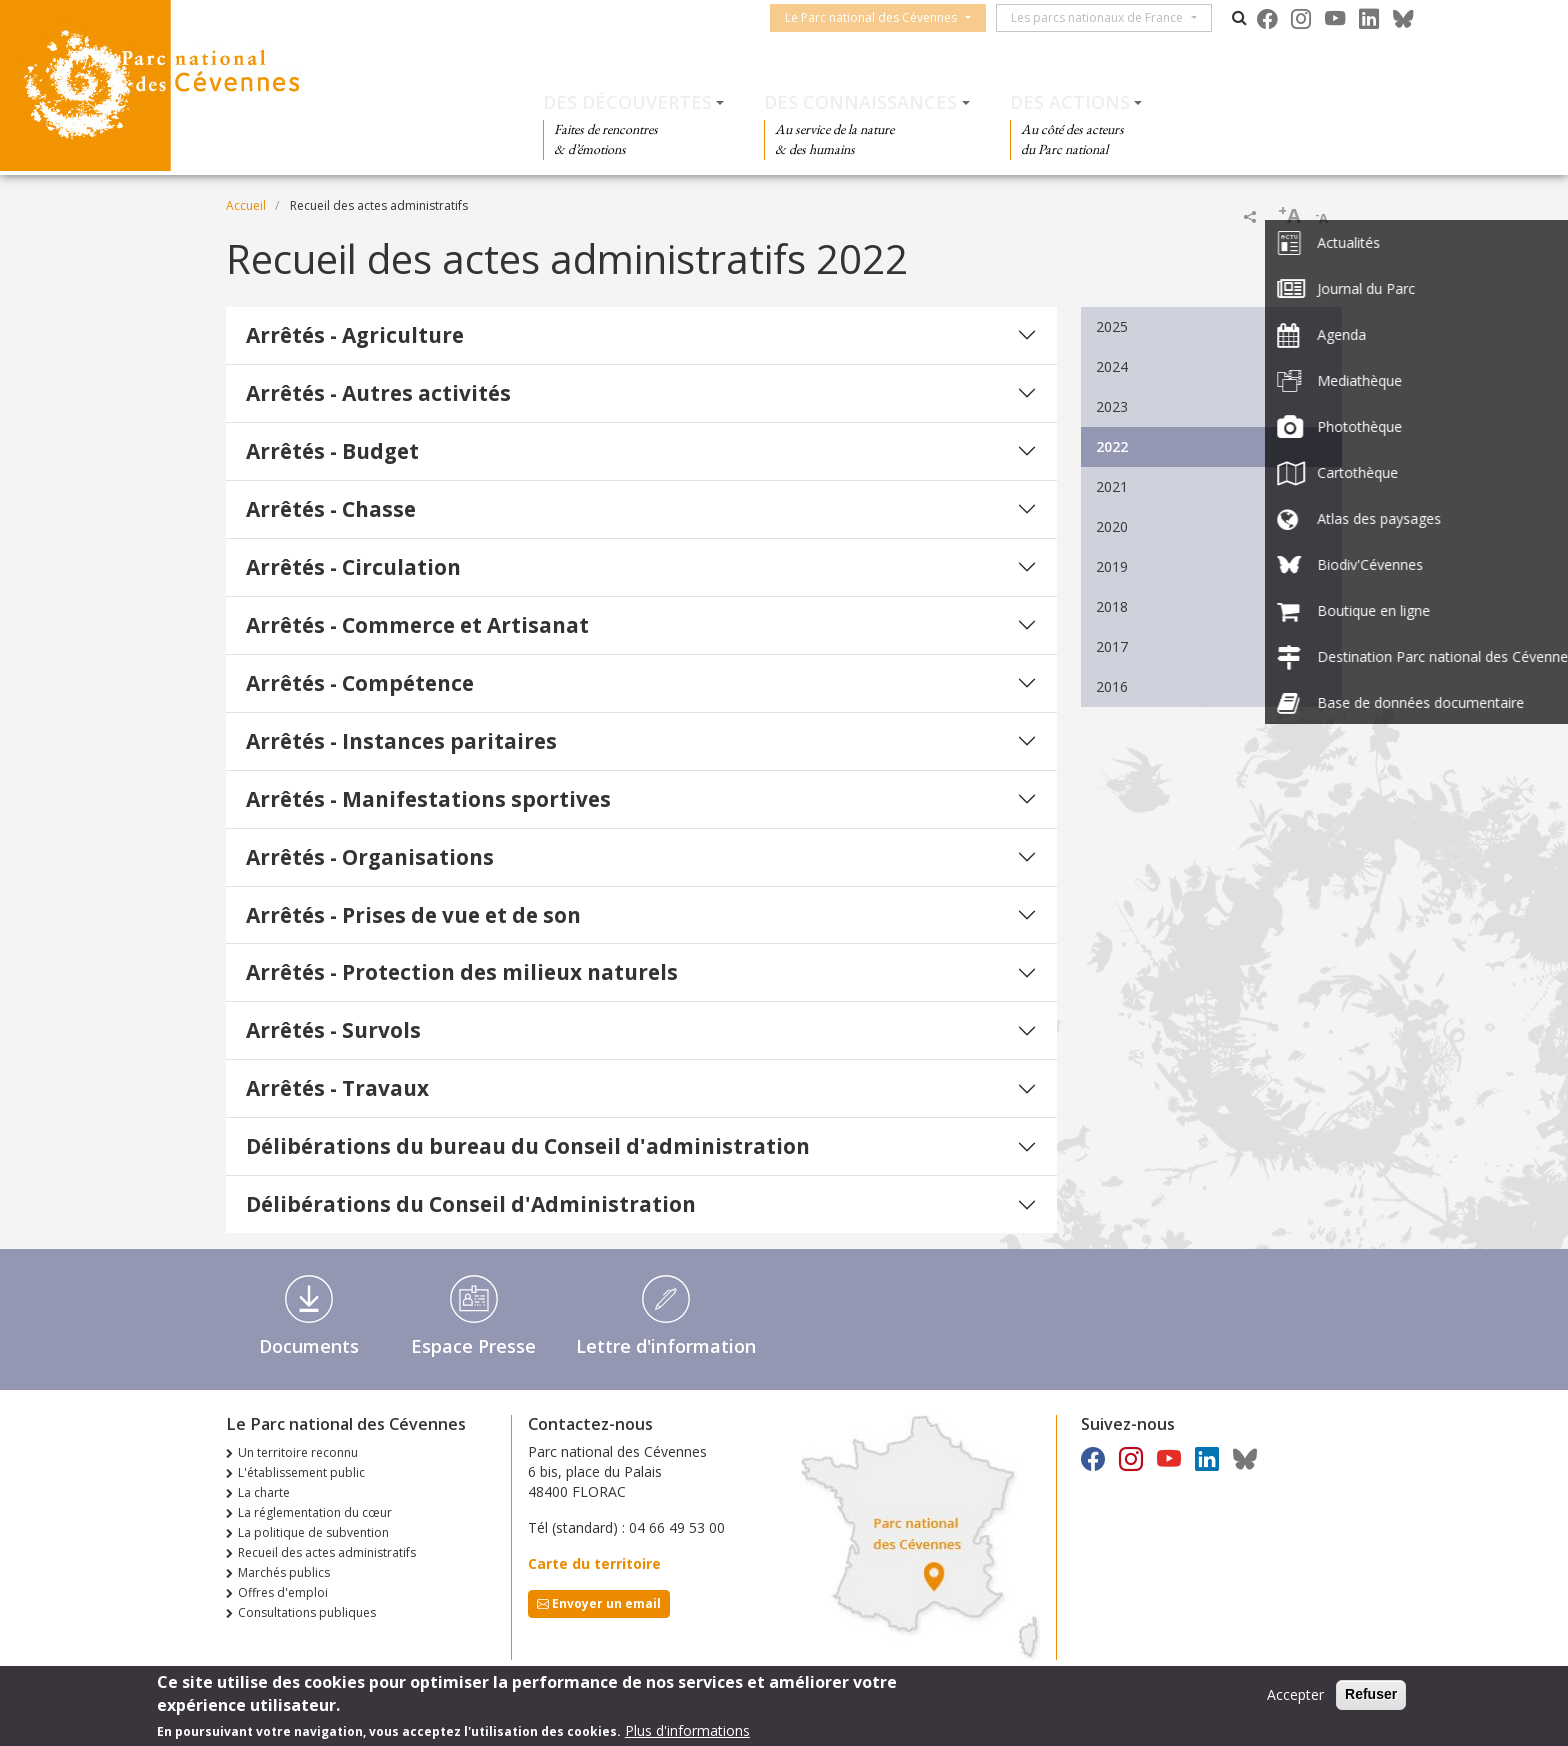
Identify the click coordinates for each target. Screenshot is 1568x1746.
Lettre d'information (666, 1346)
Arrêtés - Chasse (331, 509)
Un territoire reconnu (298, 1452)
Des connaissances (860, 102)
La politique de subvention (313, 1532)
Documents (309, 1346)
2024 (1112, 366)
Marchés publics (284, 1572)
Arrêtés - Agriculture (355, 335)
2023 (1112, 406)
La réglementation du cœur (315, 1512)
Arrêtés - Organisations (370, 857)
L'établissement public (301, 1472)
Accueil (246, 205)
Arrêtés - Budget (332, 451)
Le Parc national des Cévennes (881, 17)
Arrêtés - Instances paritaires (401, 741)
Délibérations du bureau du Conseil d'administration (528, 1146)
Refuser (1371, 1696)
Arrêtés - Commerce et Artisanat (417, 625)
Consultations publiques (307, 1612)
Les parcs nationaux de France (1107, 17)
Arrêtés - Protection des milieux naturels (462, 972)
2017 (1112, 646)
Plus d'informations (687, 1732)
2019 (1112, 566)
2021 (1112, 486)
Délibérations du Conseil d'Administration (471, 1204)
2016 (1112, 686)
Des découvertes (627, 102)
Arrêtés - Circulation (353, 567)
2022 (1112, 446)
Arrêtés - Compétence (360, 683)
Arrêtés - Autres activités (378, 393)
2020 (1112, 526)
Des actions (1070, 102)
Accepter (1295, 1696)
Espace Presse (473, 1346)
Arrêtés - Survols (333, 1030)
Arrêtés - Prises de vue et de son (413, 915)
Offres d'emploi (283, 1592)
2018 (1112, 606)
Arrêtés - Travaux (337, 1088)
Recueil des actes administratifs (327, 1552)
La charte (264, 1492)
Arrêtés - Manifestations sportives (428, 799)
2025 (1112, 326)
